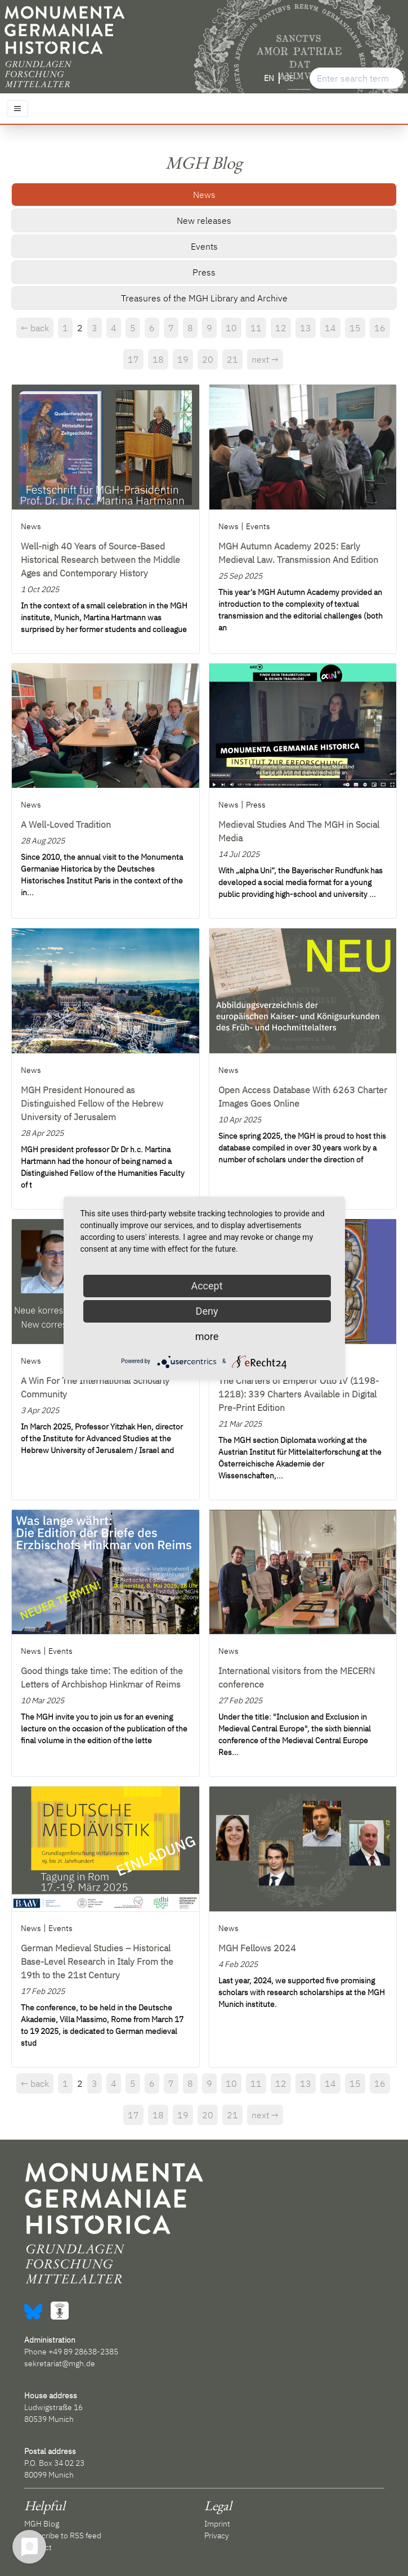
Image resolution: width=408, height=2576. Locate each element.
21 (232, 359)
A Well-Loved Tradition (66, 824)
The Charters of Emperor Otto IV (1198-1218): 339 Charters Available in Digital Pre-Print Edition (298, 1394)
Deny (207, 1311)
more (207, 1336)
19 (183, 359)
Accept (206, 1286)
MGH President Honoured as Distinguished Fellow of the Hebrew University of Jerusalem (92, 1103)
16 (379, 327)
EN (269, 78)
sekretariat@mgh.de (59, 2363)
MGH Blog (41, 2524)
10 (231, 327)
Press (204, 272)
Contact (38, 2547)
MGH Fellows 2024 (257, 1948)
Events (204, 246)
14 (330, 327)
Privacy (216, 2535)
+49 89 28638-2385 (83, 2352)
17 (133, 359)
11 (256, 327)
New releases (204, 220)
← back (35, 327)
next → (265, 359)
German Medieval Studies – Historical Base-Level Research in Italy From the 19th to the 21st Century (97, 1961)
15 (355, 327)
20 (207, 359)
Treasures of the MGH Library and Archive (204, 298)
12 (280, 327)
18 (158, 359)
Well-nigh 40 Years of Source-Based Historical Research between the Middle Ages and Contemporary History (100, 559)
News (204, 194)
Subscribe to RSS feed (62, 2535)
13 (305, 327)
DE (289, 78)
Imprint (217, 2524)
